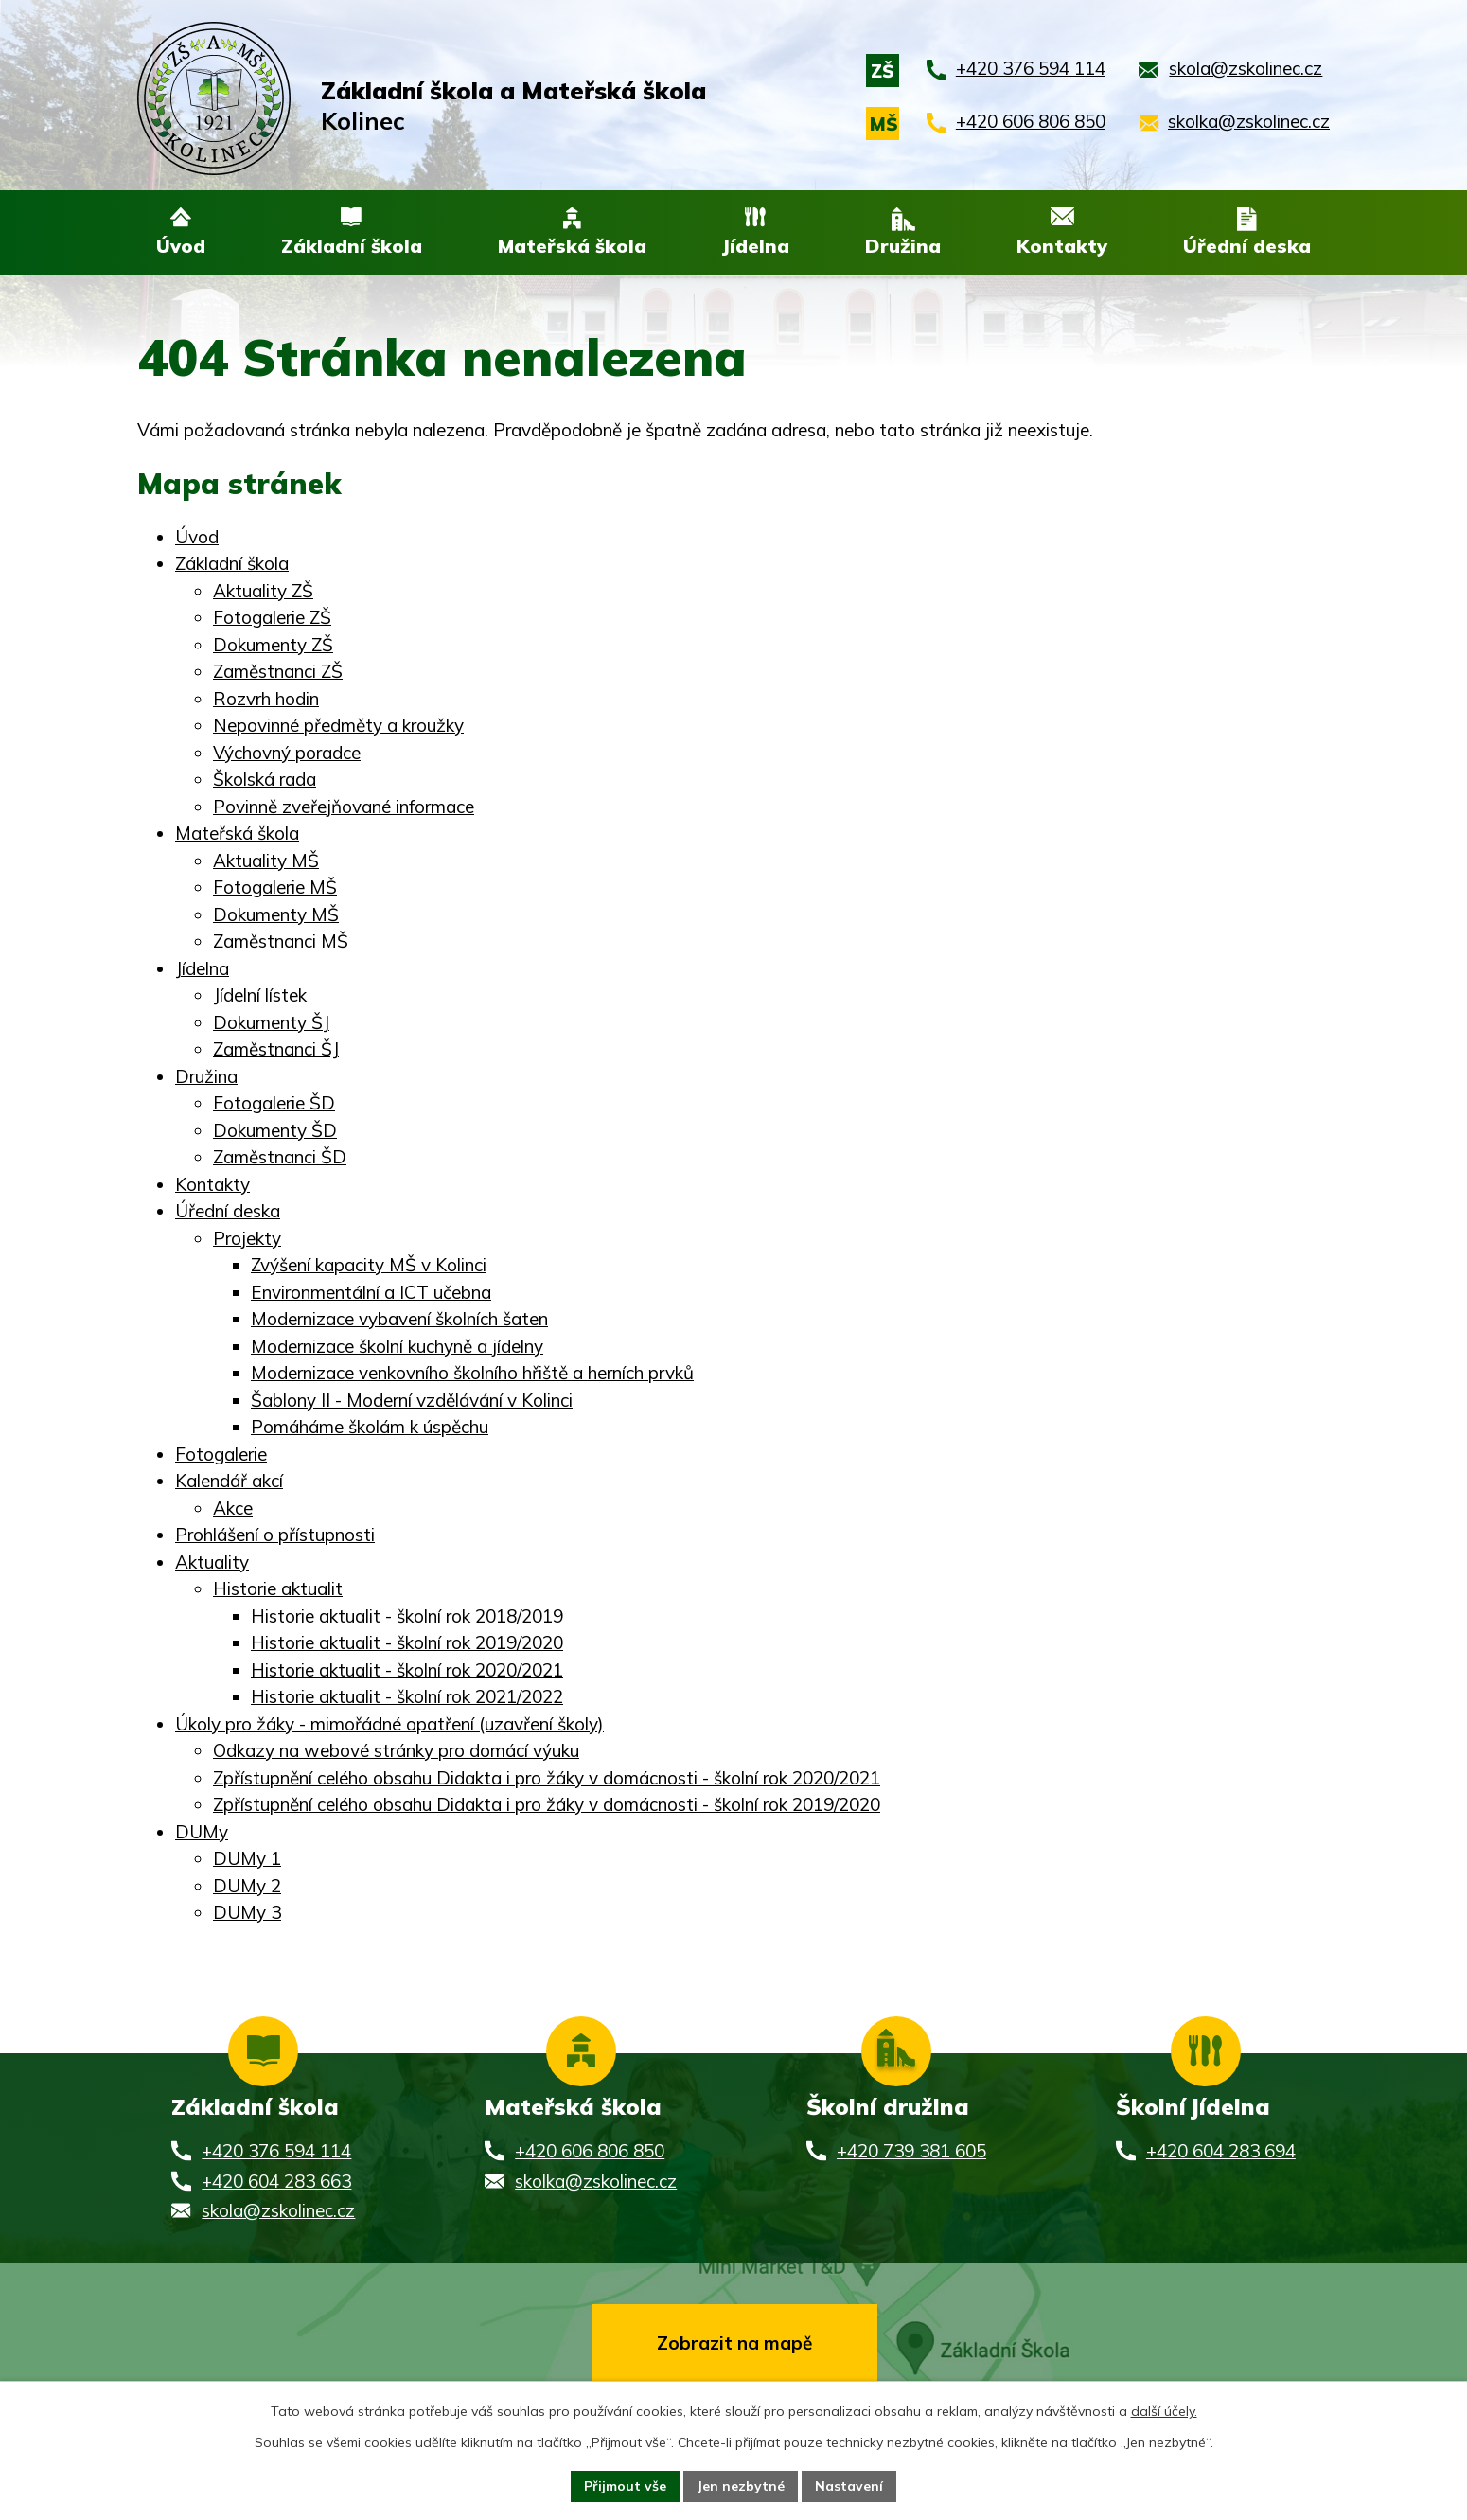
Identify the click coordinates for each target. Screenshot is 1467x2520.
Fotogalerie (221, 1455)
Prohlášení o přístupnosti (275, 1535)
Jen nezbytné (741, 2485)
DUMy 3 (247, 1913)
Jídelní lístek (260, 996)
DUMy (201, 1832)
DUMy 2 (247, 1886)
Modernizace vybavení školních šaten (399, 1319)
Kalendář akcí (229, 1481)
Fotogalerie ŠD (274, 1103)
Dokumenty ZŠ (273, 645)
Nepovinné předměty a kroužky (338, 726)
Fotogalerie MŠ (275, 888)
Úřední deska (227, 1211)
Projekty (247, 1239)
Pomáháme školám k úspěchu (369, 1427)
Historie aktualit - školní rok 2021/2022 (407, 1697)
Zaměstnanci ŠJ (276, 1049)
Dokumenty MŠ (276, 915)
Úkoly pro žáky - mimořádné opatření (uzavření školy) (389, 1724)
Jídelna (202, 969)
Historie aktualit (278, 1589)
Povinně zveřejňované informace (343, 807)
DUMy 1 (247, 1859)
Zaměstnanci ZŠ (278, 672)
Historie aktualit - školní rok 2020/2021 (407, 1670)
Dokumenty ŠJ (271, 1023)
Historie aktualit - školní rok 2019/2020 (407, 1643)
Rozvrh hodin (266, 699)
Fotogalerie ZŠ (272, 618)
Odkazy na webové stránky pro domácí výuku (396, 1751)
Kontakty (212, 1185)
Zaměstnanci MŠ (280, 942)
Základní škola (232, 564)
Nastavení (849, 2485)
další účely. (1164, 2411)
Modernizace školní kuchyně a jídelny (397, 1347)
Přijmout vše (625, 2485)
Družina (206, 1077)
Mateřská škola (237, 834)
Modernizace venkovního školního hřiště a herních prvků (472, 1373)
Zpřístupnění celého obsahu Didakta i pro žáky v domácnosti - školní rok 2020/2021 (546, 1778)
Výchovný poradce (287, 753)
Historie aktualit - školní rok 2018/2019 (407, 1617)
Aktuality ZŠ (263, 591)
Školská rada (264, 780)
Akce (233, 1509)
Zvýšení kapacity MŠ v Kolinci (368, 1265)
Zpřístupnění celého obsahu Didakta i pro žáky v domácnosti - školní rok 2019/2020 (546, 1805)
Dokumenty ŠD (275, 1131)
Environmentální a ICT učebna (371, 1293)
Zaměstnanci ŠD (279, 1157)
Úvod (197, 537)
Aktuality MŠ (266, 861)
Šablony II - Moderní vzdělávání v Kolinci (412, 1401)
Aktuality (212, 1563)
